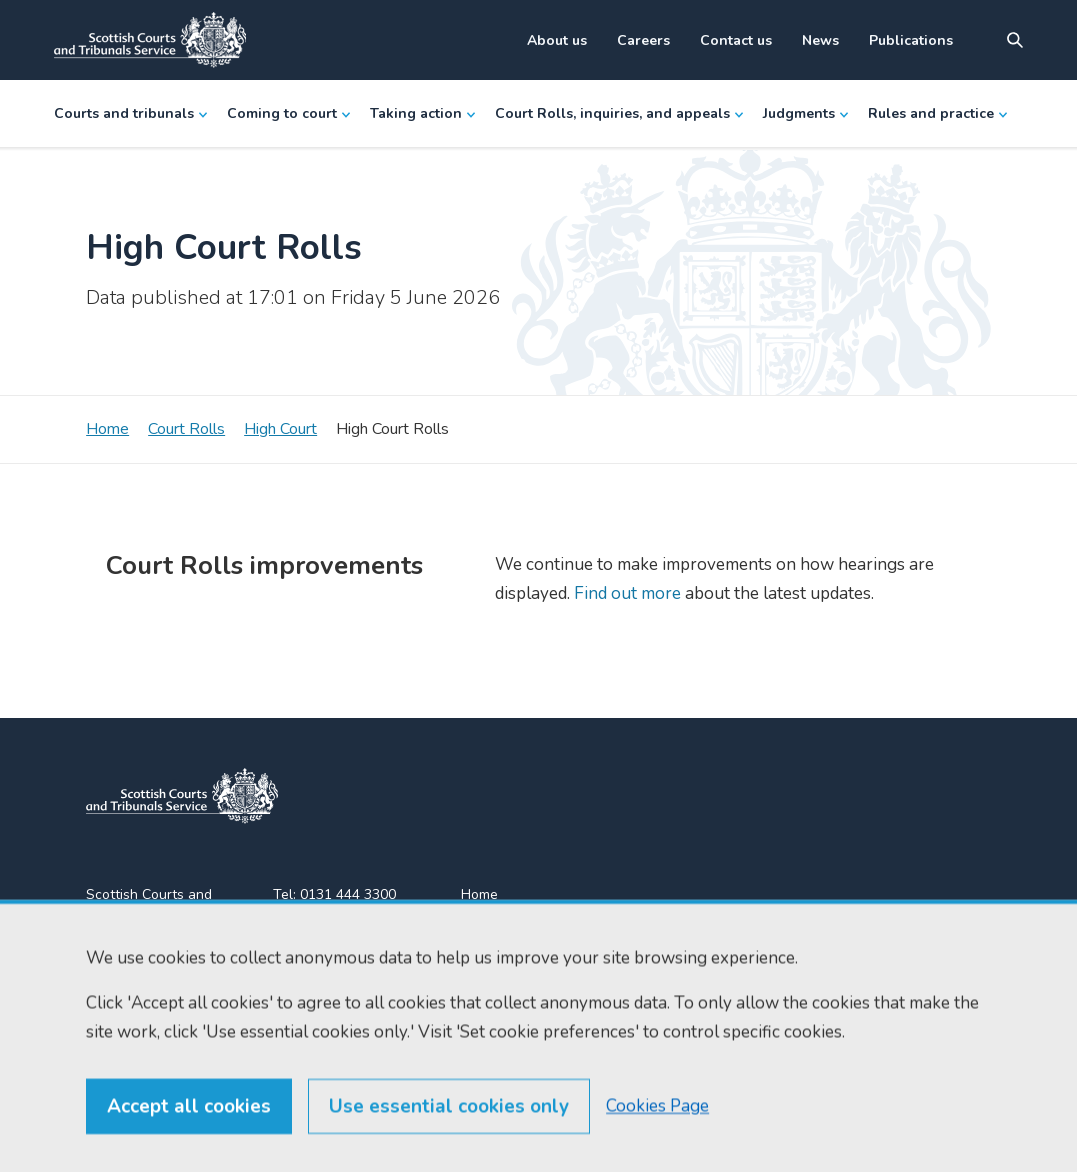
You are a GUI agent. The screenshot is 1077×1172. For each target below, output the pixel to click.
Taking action (422, 113)
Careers (643, 40)
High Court (280, 429)
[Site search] (1015, 40)
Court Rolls (186, 429)
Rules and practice (937, 113)
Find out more (625, 593)
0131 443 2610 (350, 918)
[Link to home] (150, 40)
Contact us (736, 40)
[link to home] (182, 796)
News (820, 40)
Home (107, 429)
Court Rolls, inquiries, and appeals (619, 113)
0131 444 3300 (348, 894)
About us (557, 40)
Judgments (805, 113)
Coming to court (288, 113)
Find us (483, 930)
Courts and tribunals (130, 113)
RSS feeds (494, 966)
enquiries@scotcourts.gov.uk (348, 969)
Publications (911, 40)
